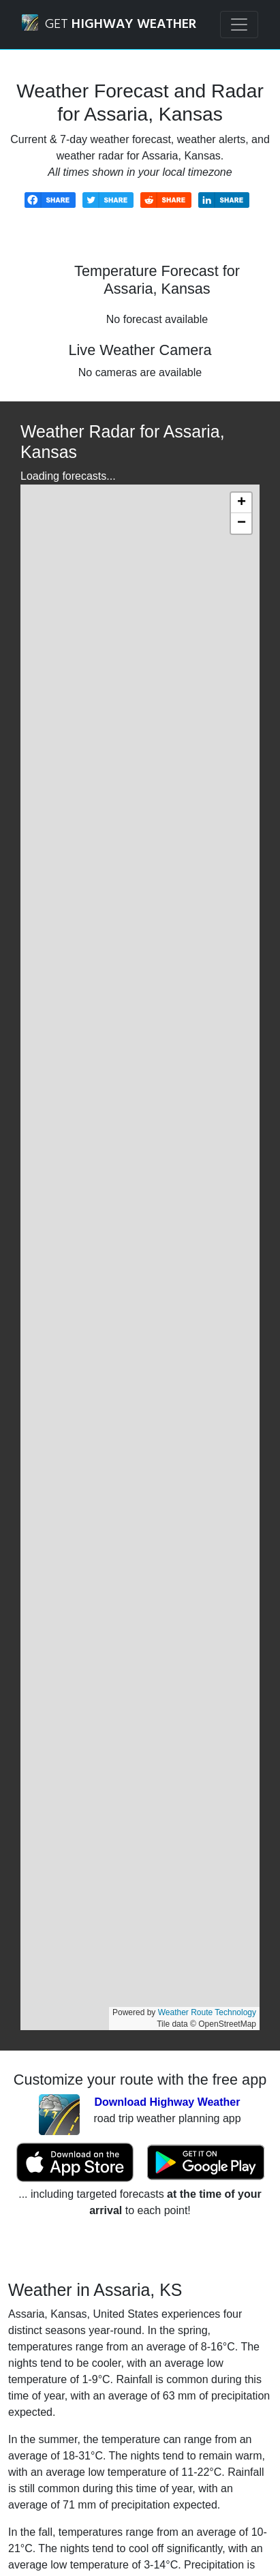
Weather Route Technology (207, 2012)
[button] (241, 503)
